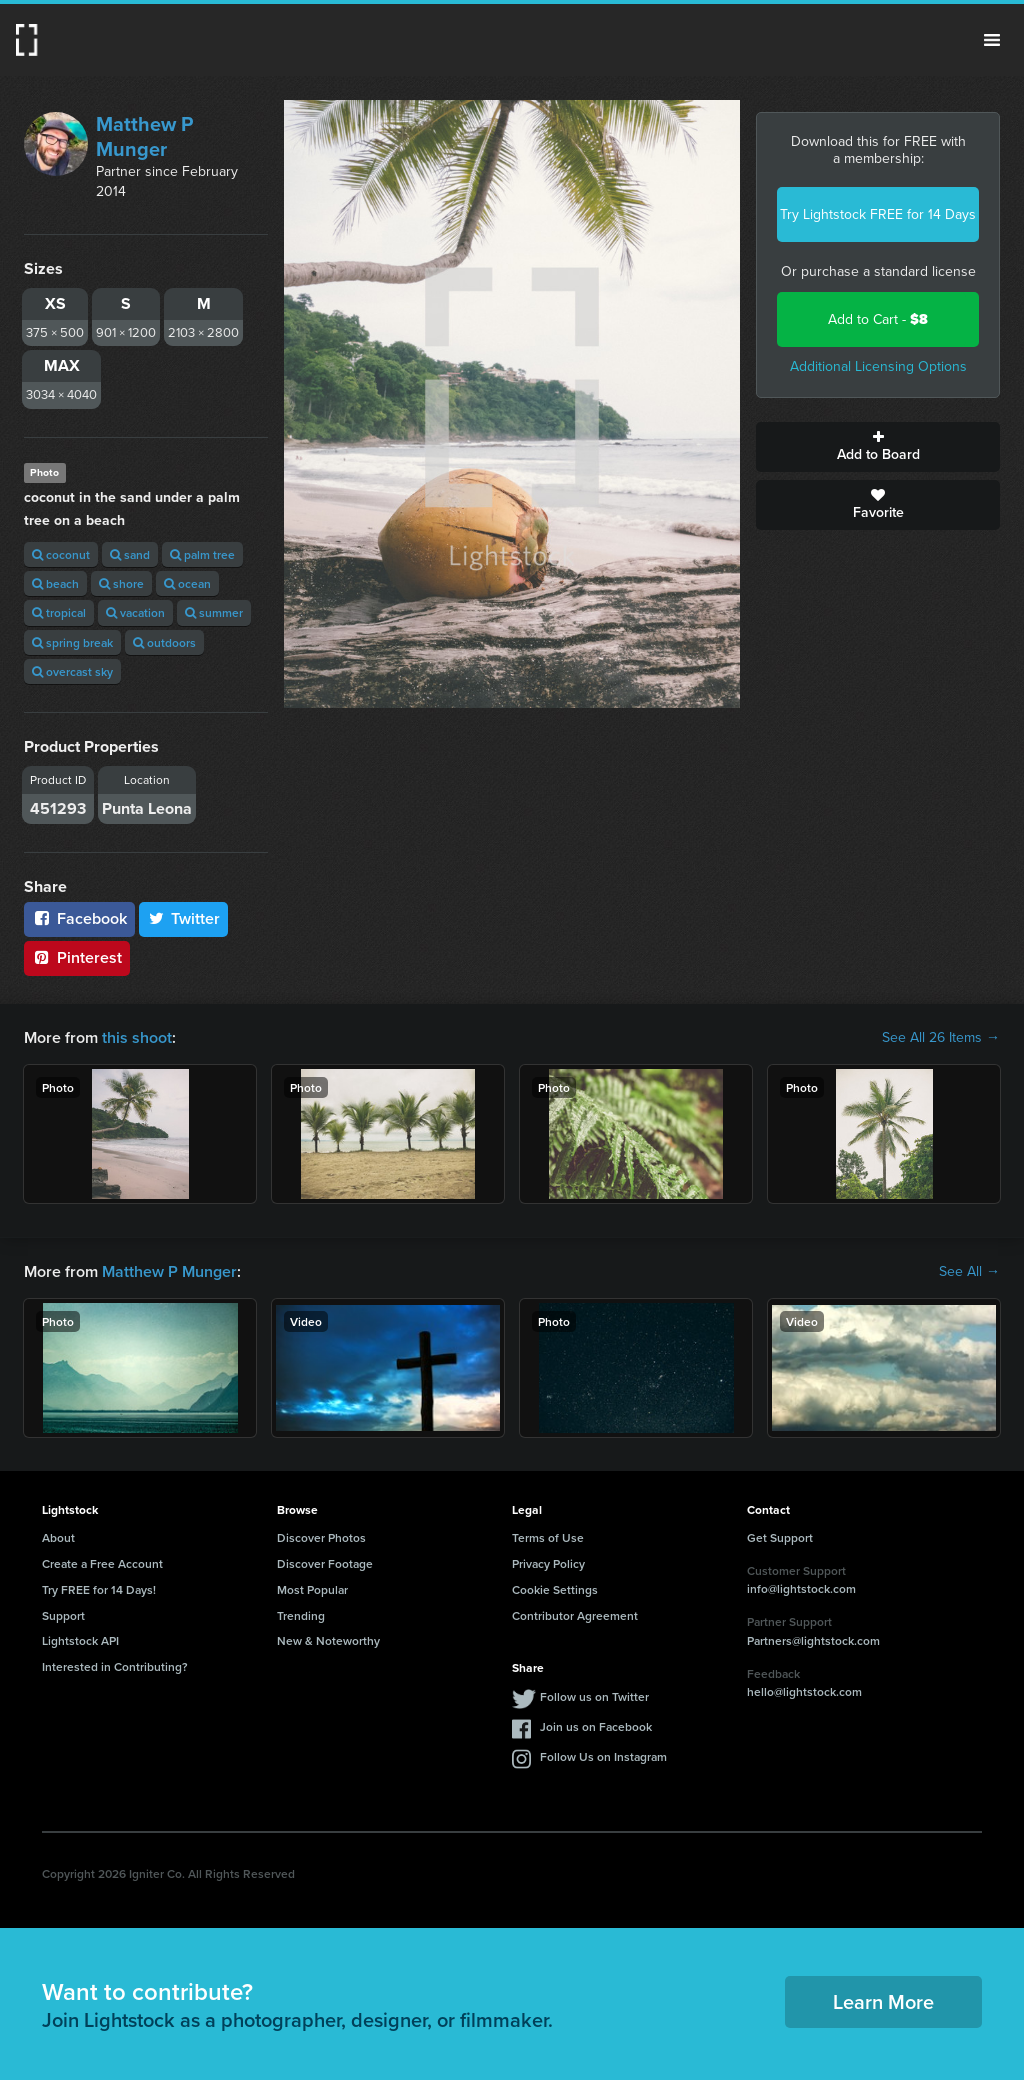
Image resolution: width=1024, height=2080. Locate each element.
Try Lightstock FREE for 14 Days (878, 214)
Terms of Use (548, 1537)
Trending (301, 1615)
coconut (61, 554)
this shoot (137, 1037)
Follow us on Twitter (594, 1696)
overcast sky (72, 671)
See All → (969, 1272)
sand (130, 554)
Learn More (883, 2001)
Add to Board (878, 447)
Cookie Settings (555, 1589)
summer (214, 612)
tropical (59, 612)
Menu (992, 40)
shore (121, 583)
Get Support (780, 1537)
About (58, 1537)
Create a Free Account (102, 1563)
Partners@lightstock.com (813, 1640)
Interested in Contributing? (115, 1666)
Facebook (79, 918)
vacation (135, 612)
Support (63, 1615)
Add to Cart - (878, 319)
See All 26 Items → (941, 1038)
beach (55, 583)
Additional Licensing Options (878, 366)
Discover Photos (321, 1537)
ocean (187, 583)
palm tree (202, 554)
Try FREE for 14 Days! (99, 1589)
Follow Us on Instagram (603, 1756)
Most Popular (312, 1589)
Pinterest (77, 957)
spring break (72, 642)
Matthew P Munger (144, 136)
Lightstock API (80, 1640)
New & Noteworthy (328, 1640)
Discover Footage (325, 1563)
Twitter (184, 918)
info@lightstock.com (801, 1588)
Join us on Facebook (596, 1726)
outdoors (164, 642)
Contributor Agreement (575, 1615)
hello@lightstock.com (804, 1691)
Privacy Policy (548, 1563)
